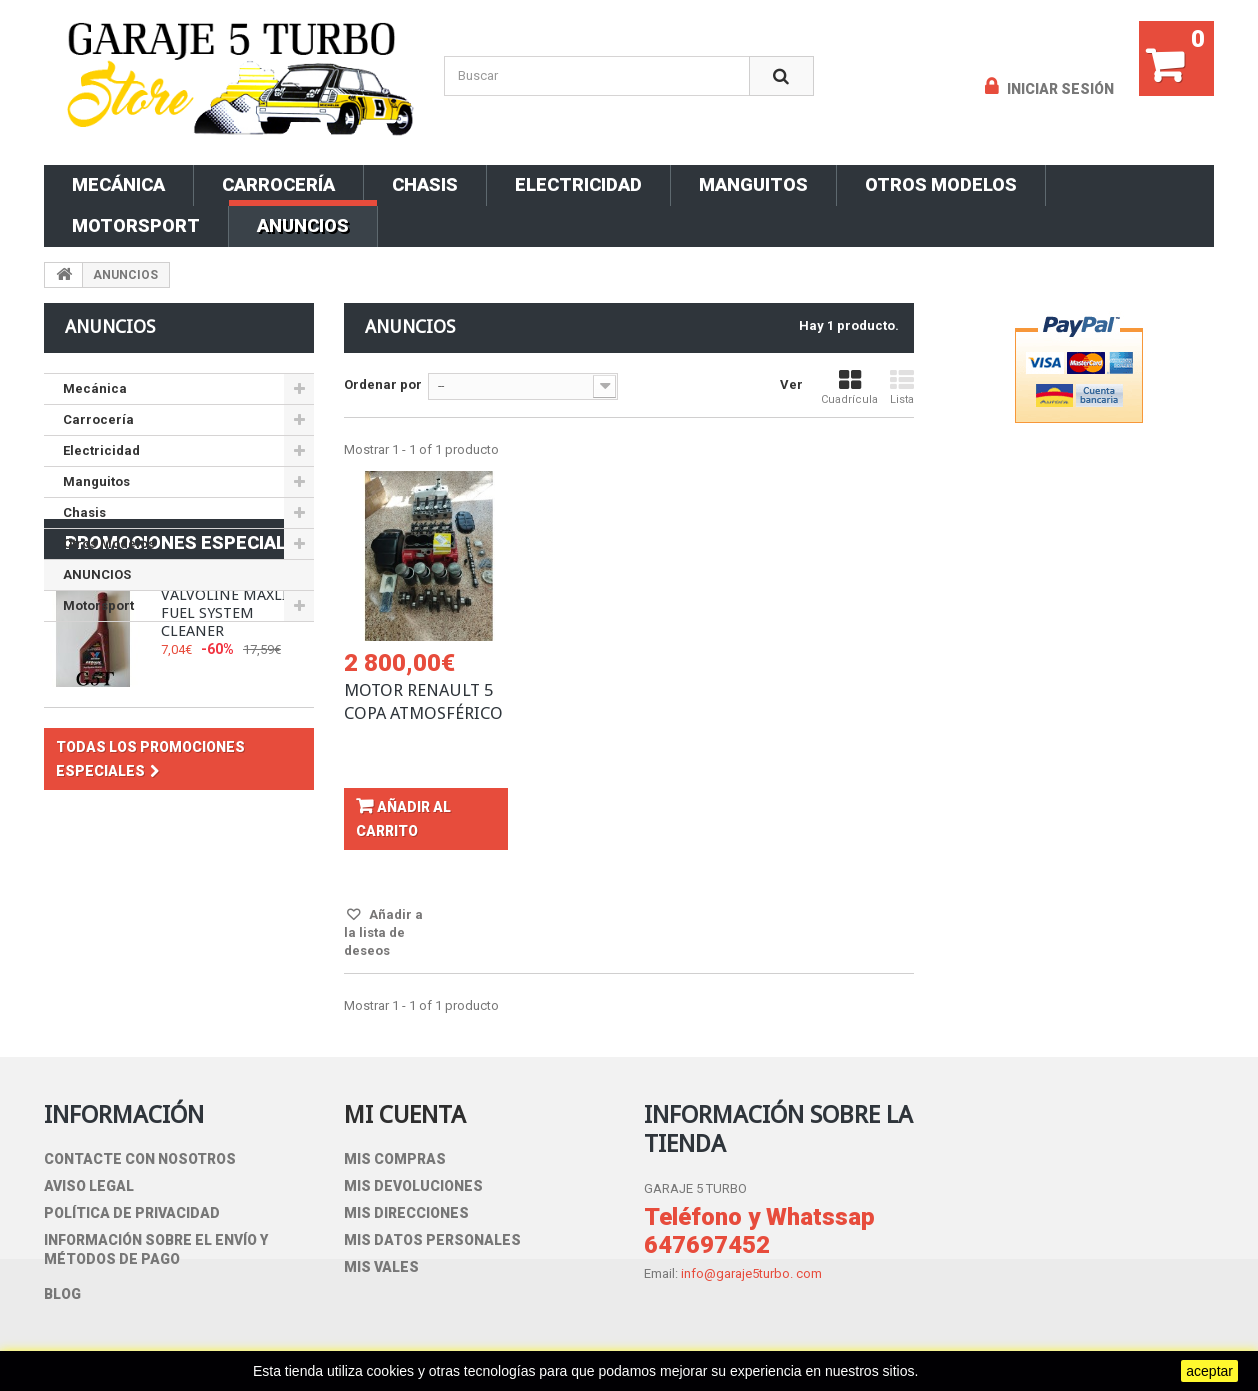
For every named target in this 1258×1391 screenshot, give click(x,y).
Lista (902, 387)
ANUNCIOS (303, 225)
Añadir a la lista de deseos (383, 932)
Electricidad (578, 184)
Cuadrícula (849, 387)
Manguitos (753, 184)
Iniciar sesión (1059, 89)
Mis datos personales (432, 1240)
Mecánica (118, 184)
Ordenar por (383, 384)
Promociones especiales (187, 675)
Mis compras (395, 1159)
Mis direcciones (406, 1213)
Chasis (425, 184)
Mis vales (381, 1267)
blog (62, 1294)
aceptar (1209, 1371)
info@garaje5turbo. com (751, 1273)
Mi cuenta (405, 1115)
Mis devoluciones (413, 1186)
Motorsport (136, 225)
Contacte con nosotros (140, 1159)
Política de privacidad (132, 1213)
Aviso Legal (89, 1186)
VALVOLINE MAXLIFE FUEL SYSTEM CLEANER (232, 746)
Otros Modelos (941, 184)
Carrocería (278, 184)
